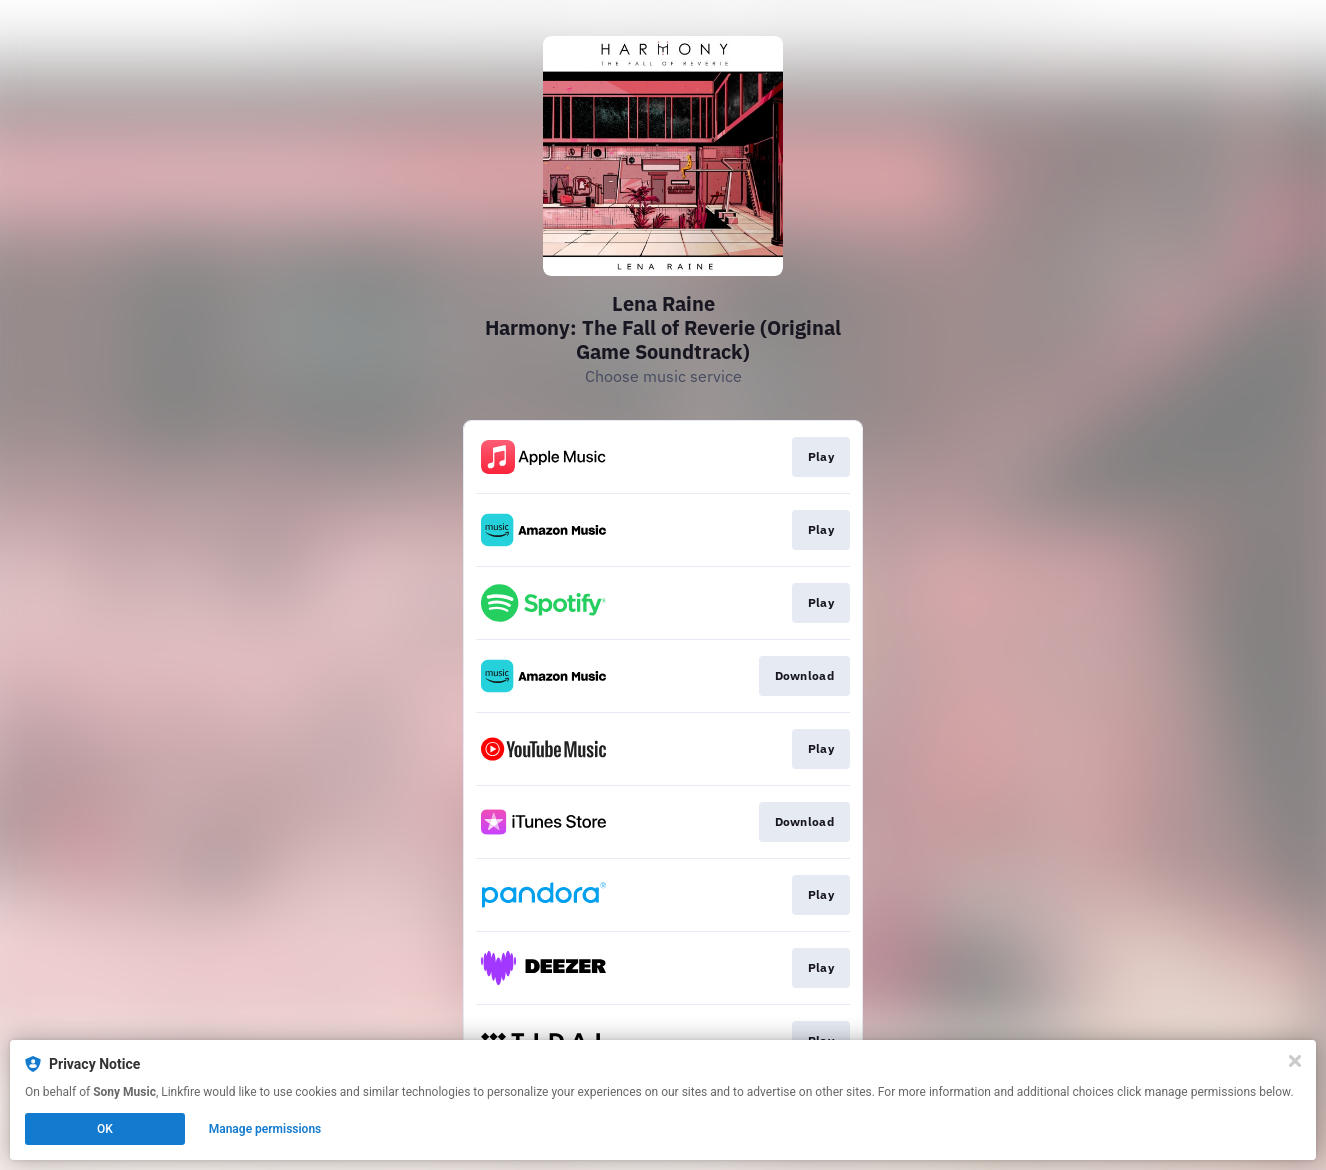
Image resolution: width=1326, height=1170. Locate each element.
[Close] (1295, 1061)
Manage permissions (265, 1129)
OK (105, 1129)
